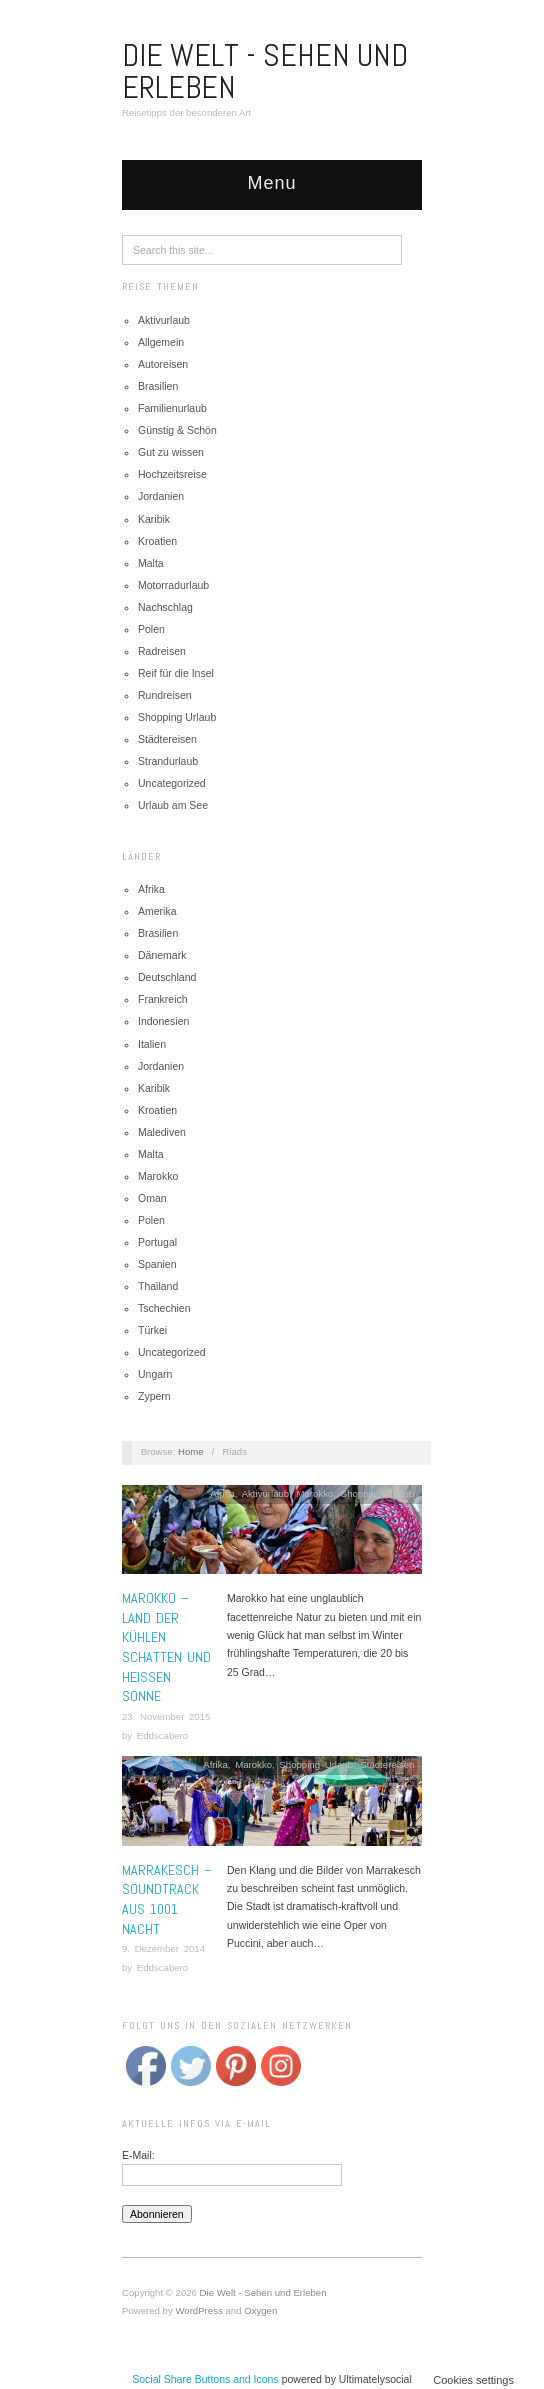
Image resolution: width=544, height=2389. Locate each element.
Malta (151, 563)
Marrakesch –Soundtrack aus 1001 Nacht (167, 1899)
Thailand (158, 1286)
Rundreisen (165, 695)
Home (191, 1451)
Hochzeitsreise (172, 474)
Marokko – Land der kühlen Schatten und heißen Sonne (166, 1647)
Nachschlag (165, 607)
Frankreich (163, 999)
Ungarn (155, 1374)
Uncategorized (172, 783)
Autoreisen (163, 364)
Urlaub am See (173, 805)
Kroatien (157, 541)
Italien (152, 1044)
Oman (152, 1198)
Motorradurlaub (173, 585)
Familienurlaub (172, 408)
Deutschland (167, 977)
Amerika (157, 911)
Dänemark (162, 955)
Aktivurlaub (164, 320)
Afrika (151, 889)
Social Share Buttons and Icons (205, 2379)
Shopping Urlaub (177, 717)
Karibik (154, 519)
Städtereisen (167, 739)
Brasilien (158, 386)
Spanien (157, 1264)
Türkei (152, 1330)
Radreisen (162, 651)
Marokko (158, 1176)
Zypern (154, 1396)
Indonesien (163, 1021)
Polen (151, 629)
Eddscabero (162, 1735)
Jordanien (161, 496)
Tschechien (164, 1308)
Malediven (162, 1132)
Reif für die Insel (176, 673)
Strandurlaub (168, 761)
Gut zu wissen (171, 452)
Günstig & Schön (177, 430)
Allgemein (161, 342)
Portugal (157, 1242)
